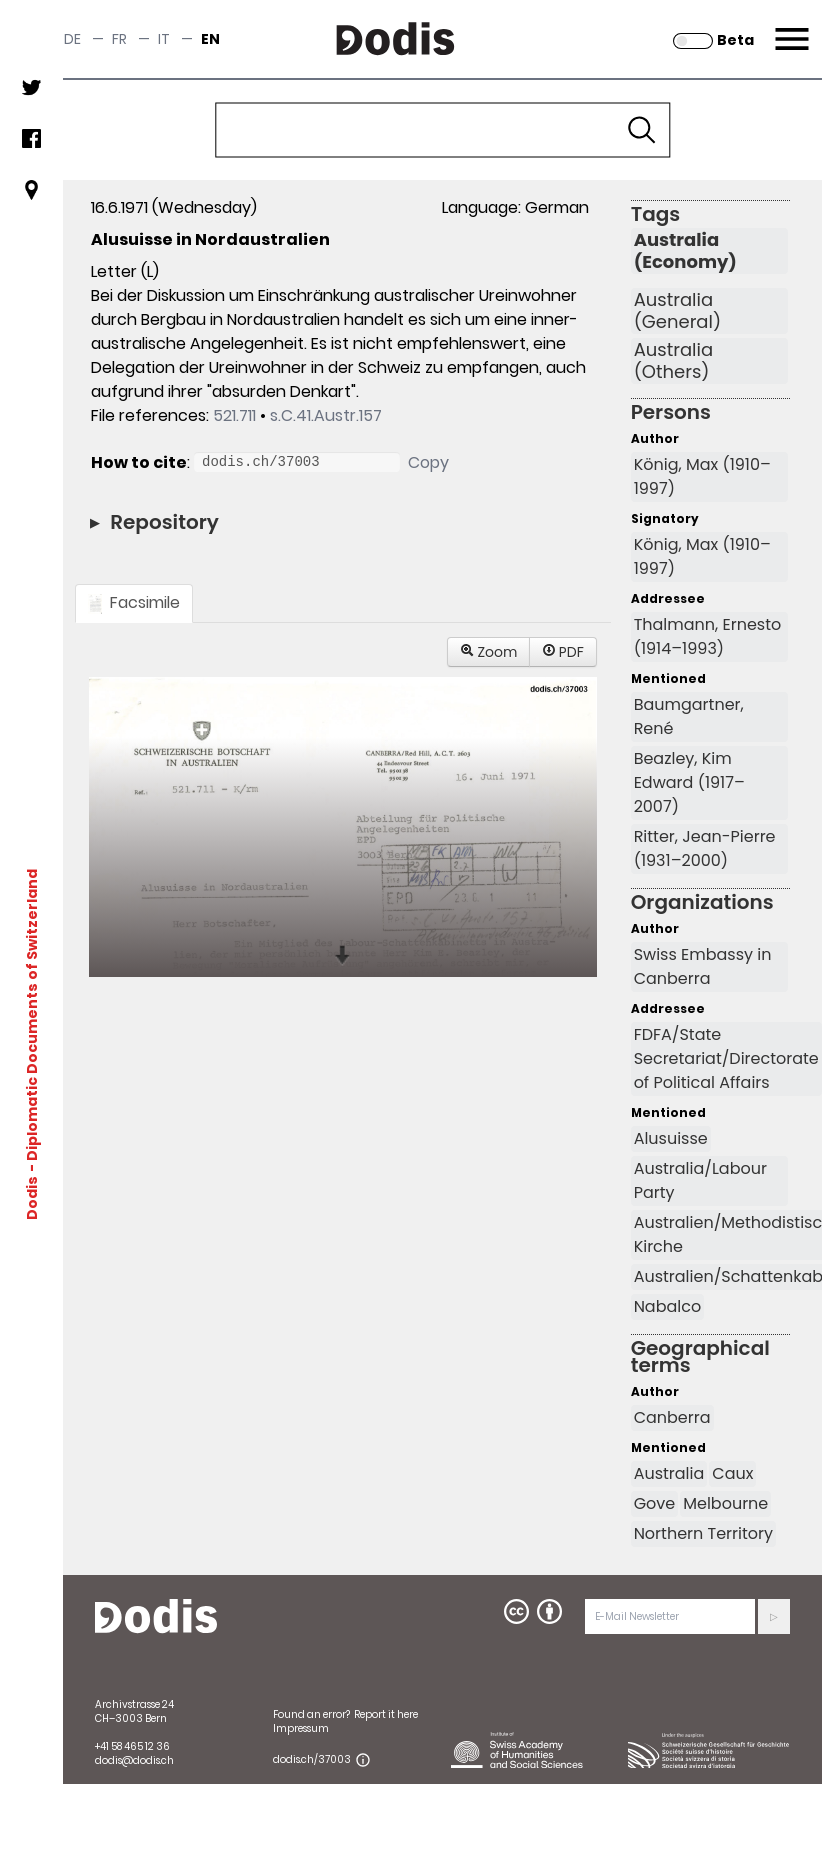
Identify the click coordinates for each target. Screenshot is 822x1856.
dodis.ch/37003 (312, 1759)
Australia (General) (678, 311)
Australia (669, 1473)
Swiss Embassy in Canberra (703, 966)
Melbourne (725, 1503)
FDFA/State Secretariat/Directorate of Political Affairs (726, 1058)
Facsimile (134, 602)
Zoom (489, 652)
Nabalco (668, 1306)
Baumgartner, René (689, 716)
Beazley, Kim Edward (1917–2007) (689, 782)
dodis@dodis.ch (134, 1760)
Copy (428, 462)
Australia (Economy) (685, 251)
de (72, 39)
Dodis (32, 1197)
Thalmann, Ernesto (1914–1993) (708, 636)
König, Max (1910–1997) (702, 476)
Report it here (386, 1714)
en (210, 39)
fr (119, 39)
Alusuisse (671, 1138)
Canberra (672, 1417)
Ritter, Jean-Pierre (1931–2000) (705, 848)
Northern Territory (703, 1533)
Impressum (301, 1728)
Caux (732, 1473)
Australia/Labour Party (700, 1180)
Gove (655, 1503)
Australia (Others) (674, 361)
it (164, 39)
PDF (563, 652)
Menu (789, 27)
